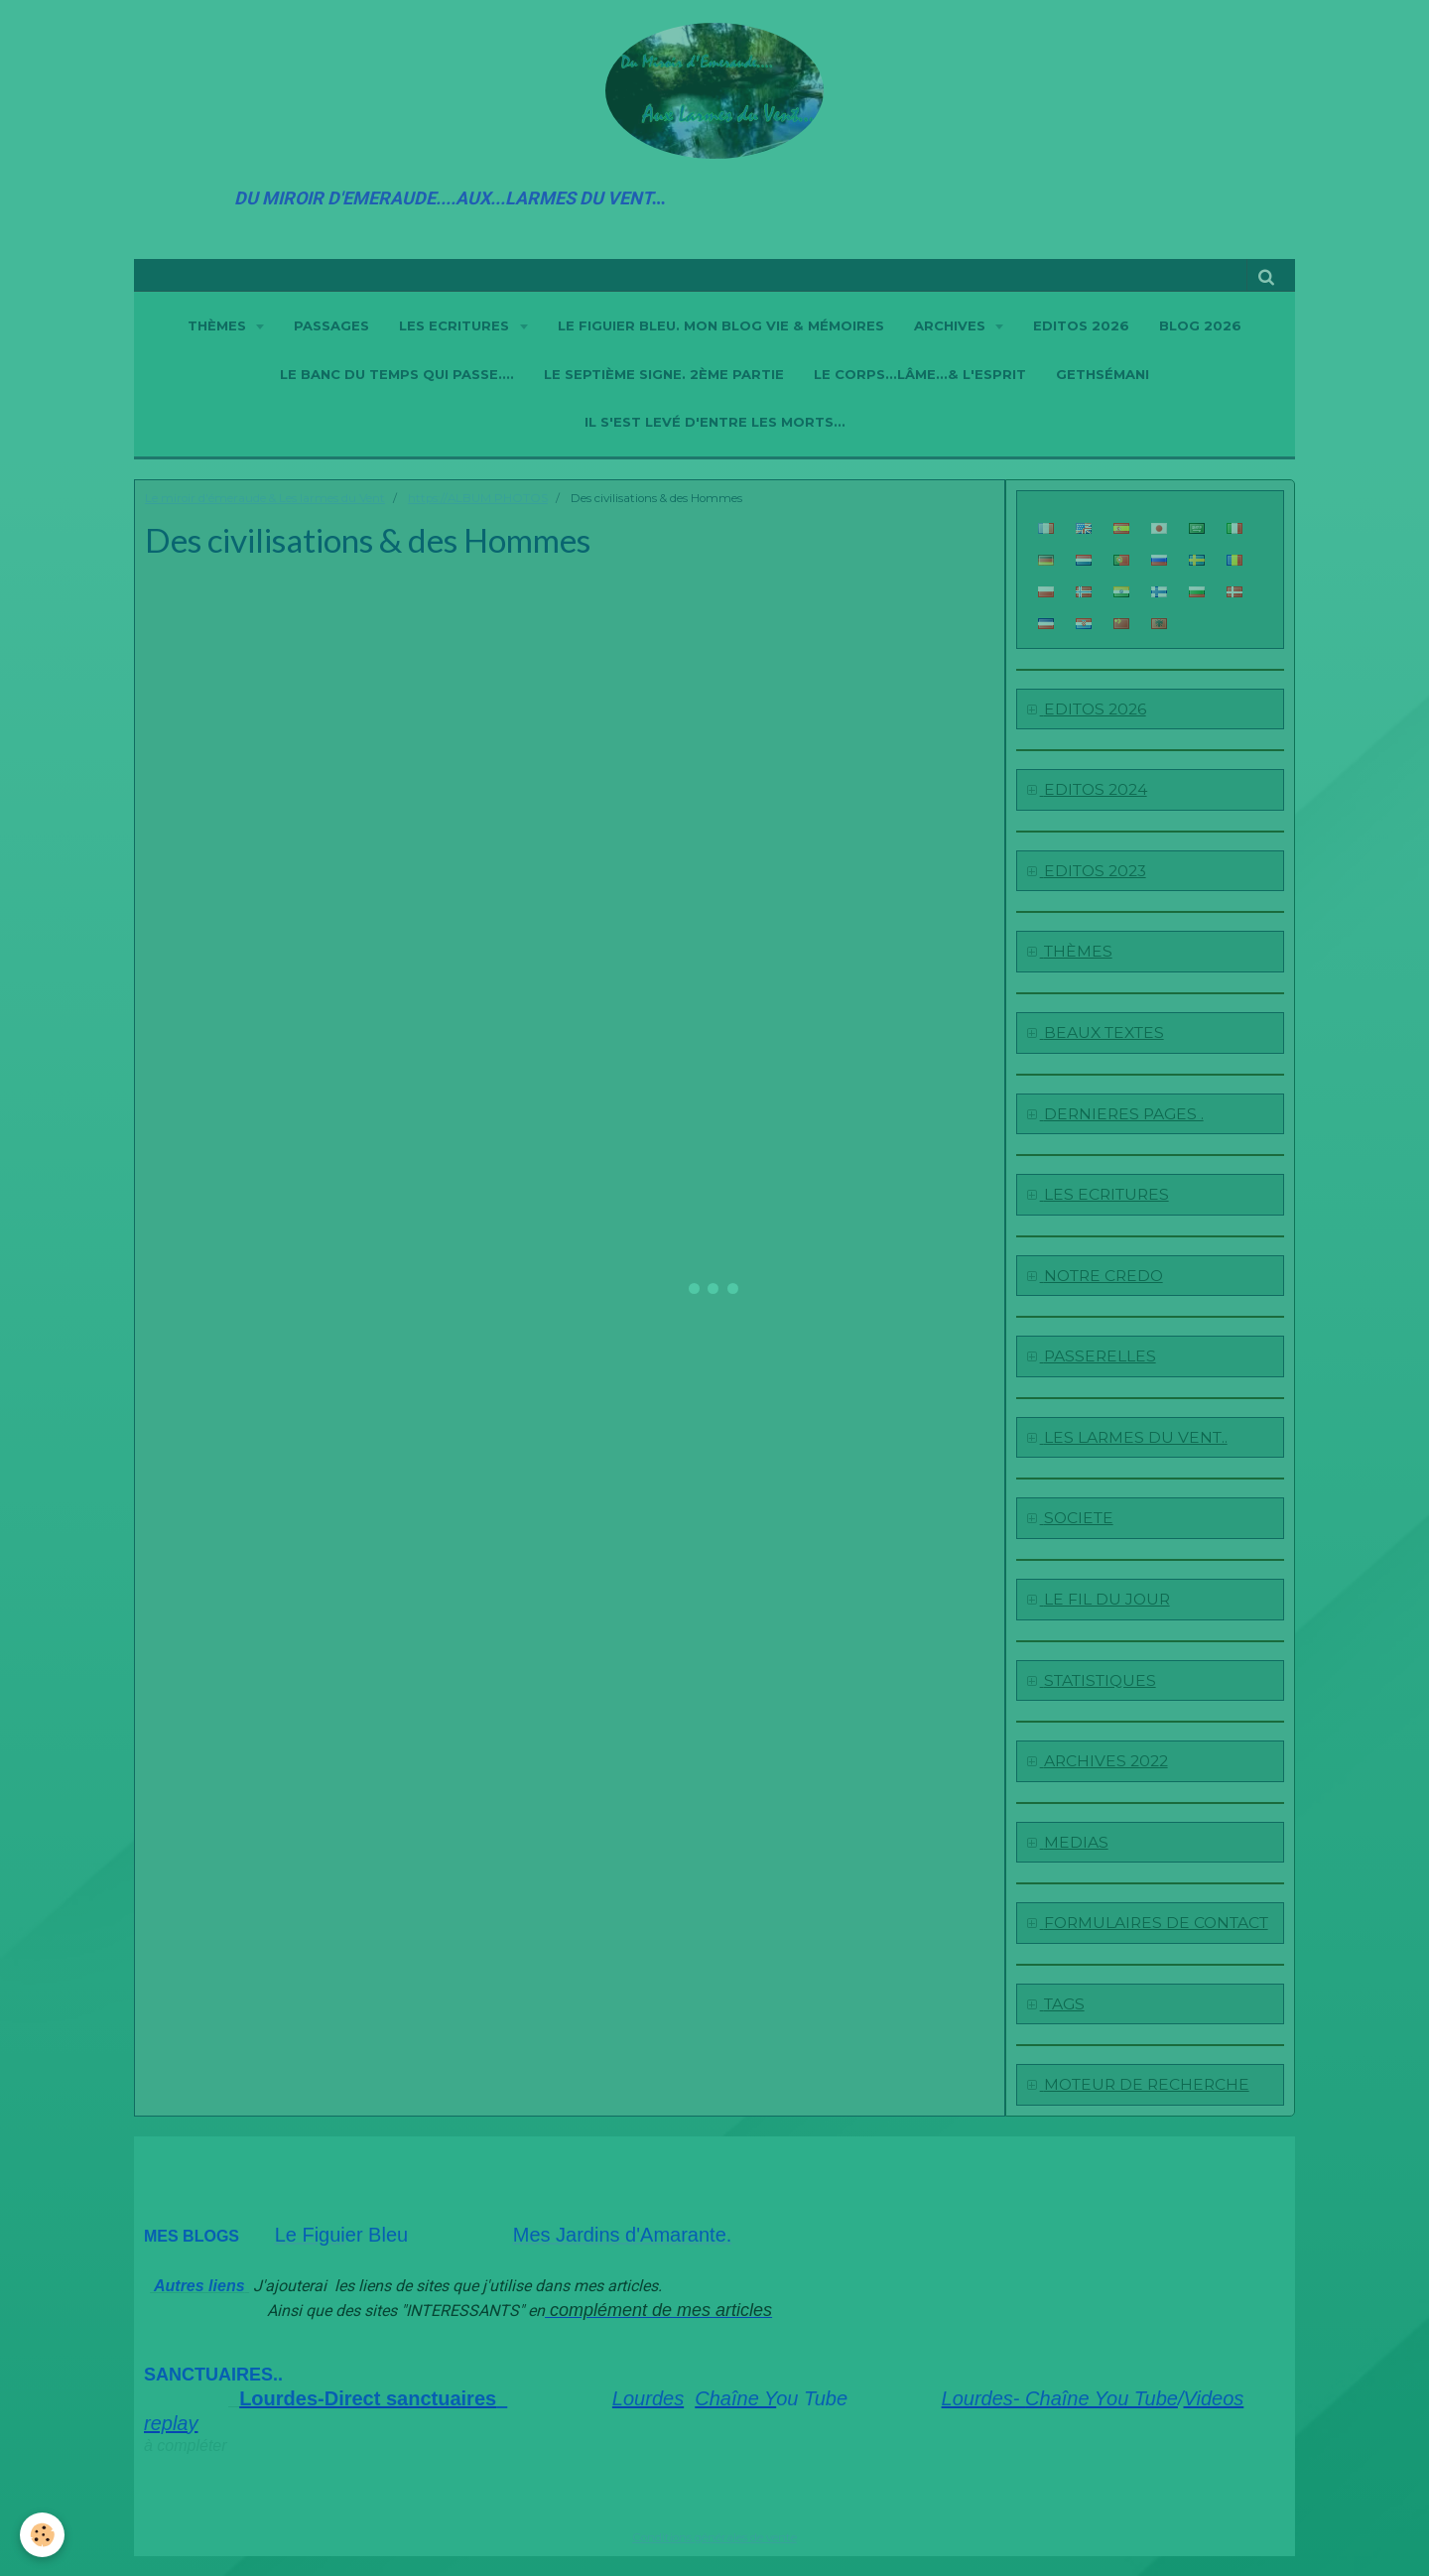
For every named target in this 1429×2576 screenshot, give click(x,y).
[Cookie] (42, 2534)
